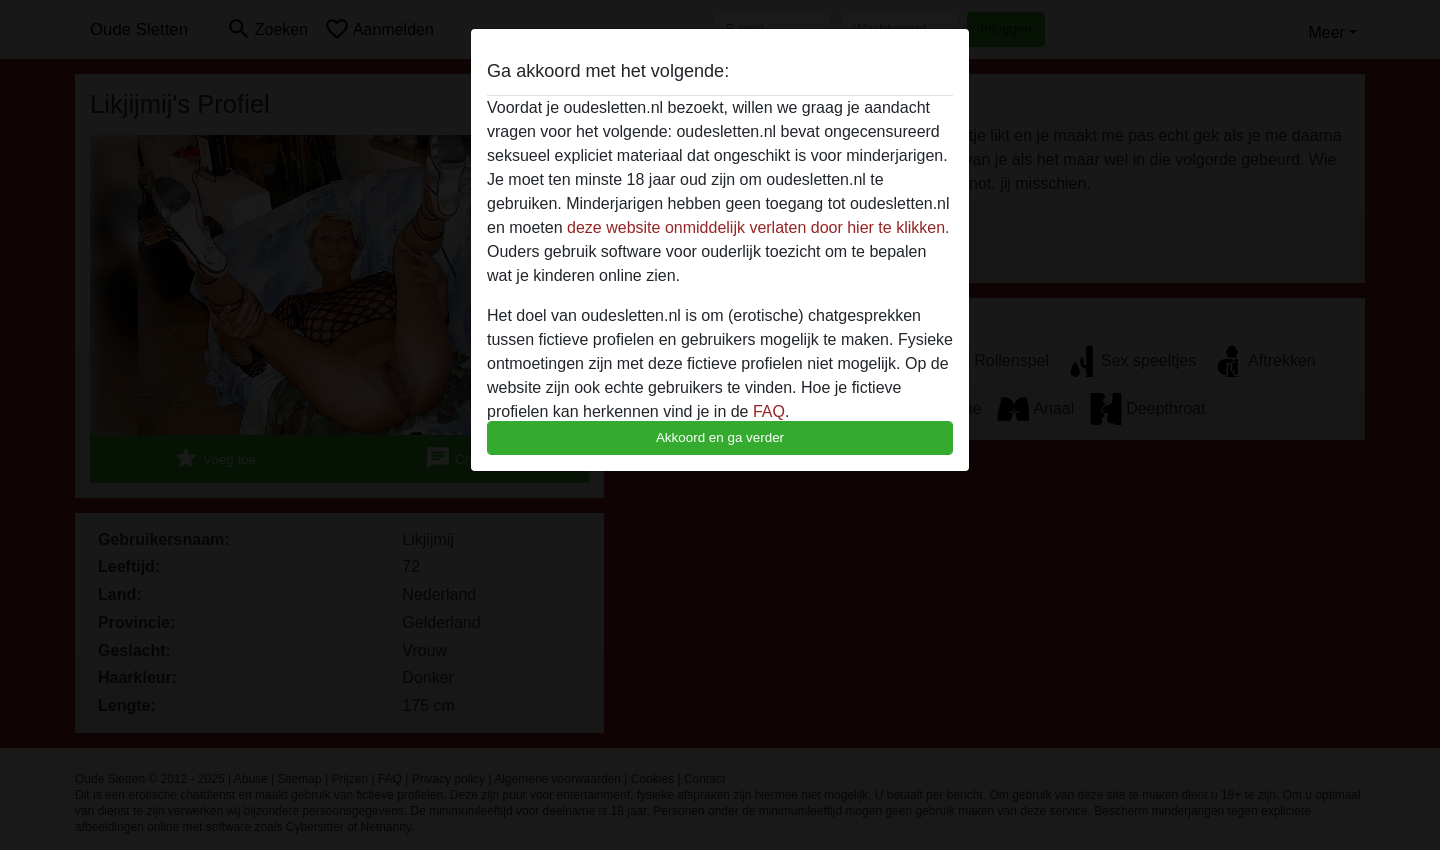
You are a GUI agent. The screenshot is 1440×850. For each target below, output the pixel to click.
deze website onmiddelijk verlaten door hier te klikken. (758, 227)
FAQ (769, 411)
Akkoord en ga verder (720, 437)
